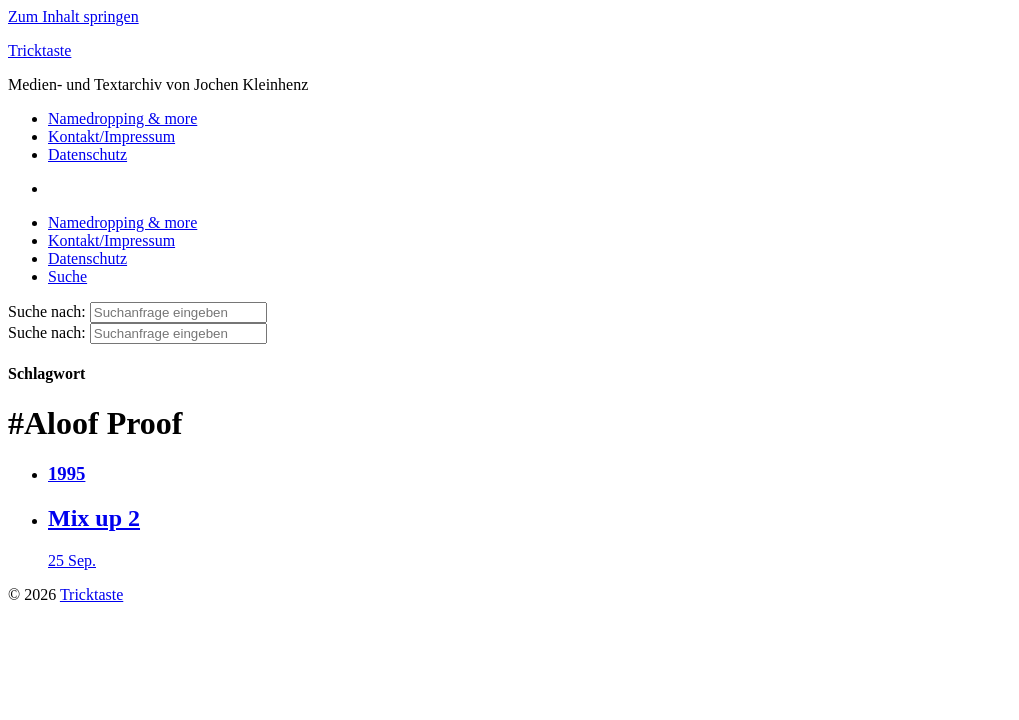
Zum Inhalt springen (73, 16)
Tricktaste (39, 50)
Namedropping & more (122, 118)
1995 (66, 473)
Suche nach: (47, 311)
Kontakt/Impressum (111, 136)
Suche (67, 276)
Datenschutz (87, 154)
